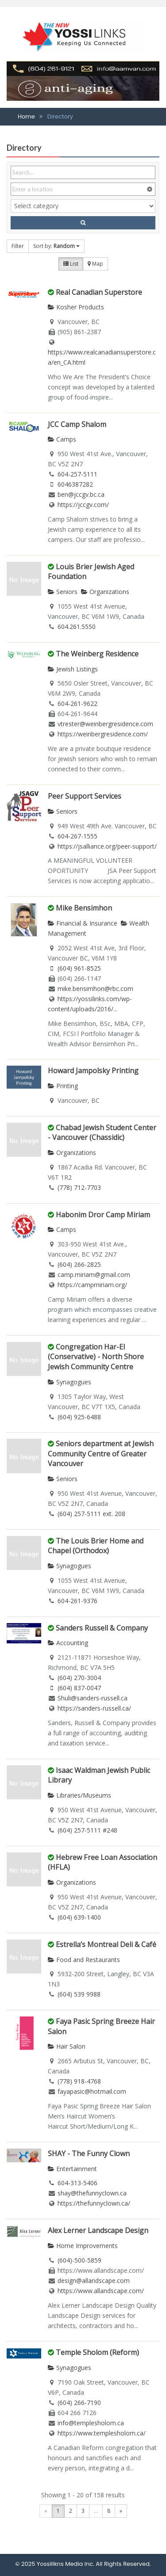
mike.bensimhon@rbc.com (95, 988)
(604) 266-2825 (79, 1264)
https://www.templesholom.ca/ (102, 2433)
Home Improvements (83, 2245)
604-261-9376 (77, 1601)
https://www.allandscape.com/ (101, 2290)
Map (95, 263)
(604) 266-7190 (79, 2402)
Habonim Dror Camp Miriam (103, 1214)
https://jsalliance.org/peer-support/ (107, 846)
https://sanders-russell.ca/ (94, 1708)
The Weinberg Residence (97, 654)
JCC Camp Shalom (77, 424)
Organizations (105, 591)
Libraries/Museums (79, 1795)
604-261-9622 (77, 703)
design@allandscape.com (94, 2280)
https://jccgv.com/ (83, 504)
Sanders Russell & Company (102, 1628)
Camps (62, 439)
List (70, 263)
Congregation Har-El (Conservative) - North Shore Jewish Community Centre (96, 1357)
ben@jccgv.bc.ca (81, 494)
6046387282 (75, 484)
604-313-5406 (77, 2183)
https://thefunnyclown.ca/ (94, 2203)
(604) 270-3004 (79, 1677)
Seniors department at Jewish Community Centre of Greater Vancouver (101, 1453)
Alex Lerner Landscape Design (98, 2230)
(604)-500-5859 (79, 2260)
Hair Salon (66, 2046)
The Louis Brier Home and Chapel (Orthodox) (95, 1546)
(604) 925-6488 (79, 1417)
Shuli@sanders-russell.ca (92, 1698)
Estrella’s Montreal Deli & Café (106, 1944)
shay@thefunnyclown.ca (92, 2193)
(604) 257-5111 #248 (87, 1830)
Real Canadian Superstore (99, 292)
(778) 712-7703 (79, 1187)
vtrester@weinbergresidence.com (105, 724)
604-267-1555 (77, 836)
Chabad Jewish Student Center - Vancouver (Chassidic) (102, 1133)
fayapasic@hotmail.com (92, 2091)
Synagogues (69, 1382)
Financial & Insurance (82, 923)
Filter (18, 246)
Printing (63, 1086)
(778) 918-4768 (79, 2081)
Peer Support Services (84, 796)
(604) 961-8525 (79, 968)
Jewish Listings (73, 669)
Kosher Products (76, 307)
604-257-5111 (77, 474)
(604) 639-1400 (79, 1917)
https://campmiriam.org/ (92, 1284)
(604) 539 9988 (79, 1994)
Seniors (62, 591)
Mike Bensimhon (84, 908)
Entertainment (72, 2168)
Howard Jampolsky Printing (93, 1070)
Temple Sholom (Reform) (97, 2352)
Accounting (68, 1643)
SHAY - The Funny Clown (89, 2153)
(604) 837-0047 (79, 1688)
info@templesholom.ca (91, 2423)
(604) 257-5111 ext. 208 (91, 1513)
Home (26, 116)
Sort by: (56, 246)
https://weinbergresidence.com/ (103, 734)
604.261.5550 (77, 626)
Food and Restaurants (84, 1959)
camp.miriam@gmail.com (94, 1274)
